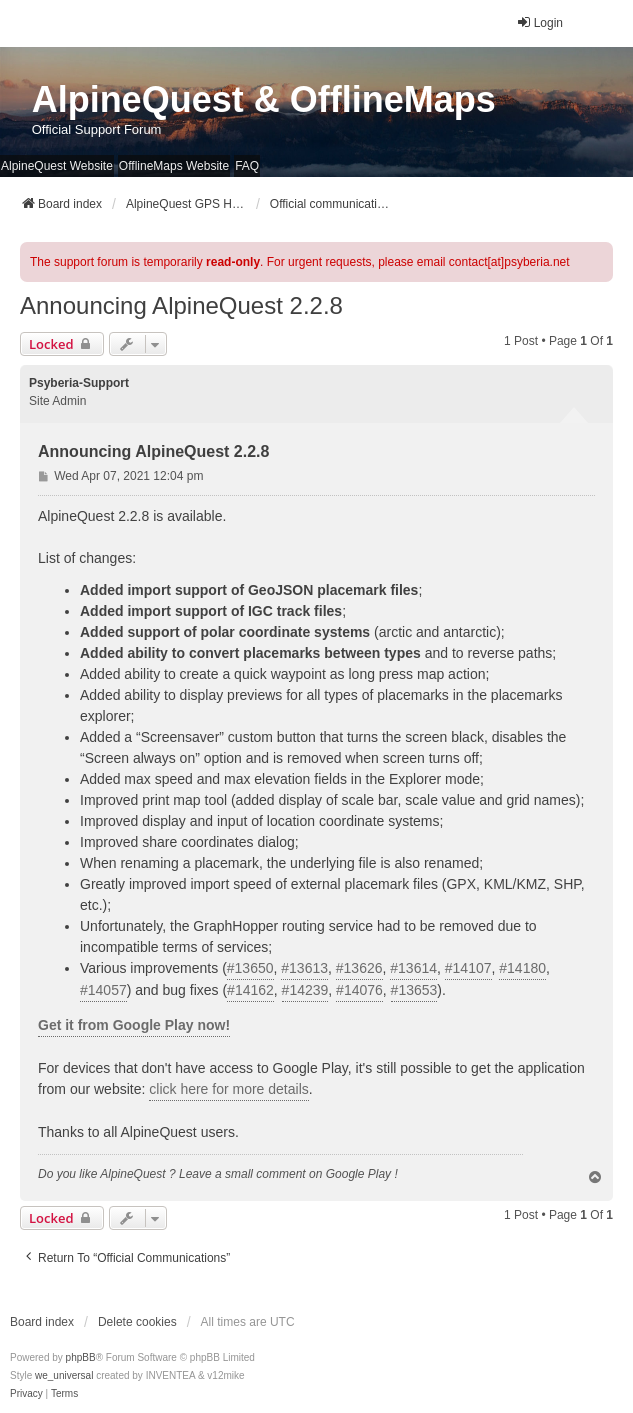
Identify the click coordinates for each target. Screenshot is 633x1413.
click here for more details (229, 1089)
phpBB (81, 1357)
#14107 (468, 968)
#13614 (413, 968)
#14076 (359, 990)
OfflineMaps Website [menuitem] (174, 166)
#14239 (305, 990)
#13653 (414, 990)
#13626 (359, 968)
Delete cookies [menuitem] (137, 1322)
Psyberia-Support (79, 383)
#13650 (250, 968)
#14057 (103, 990)
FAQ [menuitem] (247, 166)
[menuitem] (26, 1394)
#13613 (304, 968)
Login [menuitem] (539, 22)
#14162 (250, 990)
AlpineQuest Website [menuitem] (57, 166)
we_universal (64, 1375)
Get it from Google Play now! (134, 1025)
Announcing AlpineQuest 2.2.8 (181, 305)
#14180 (522, 968)
